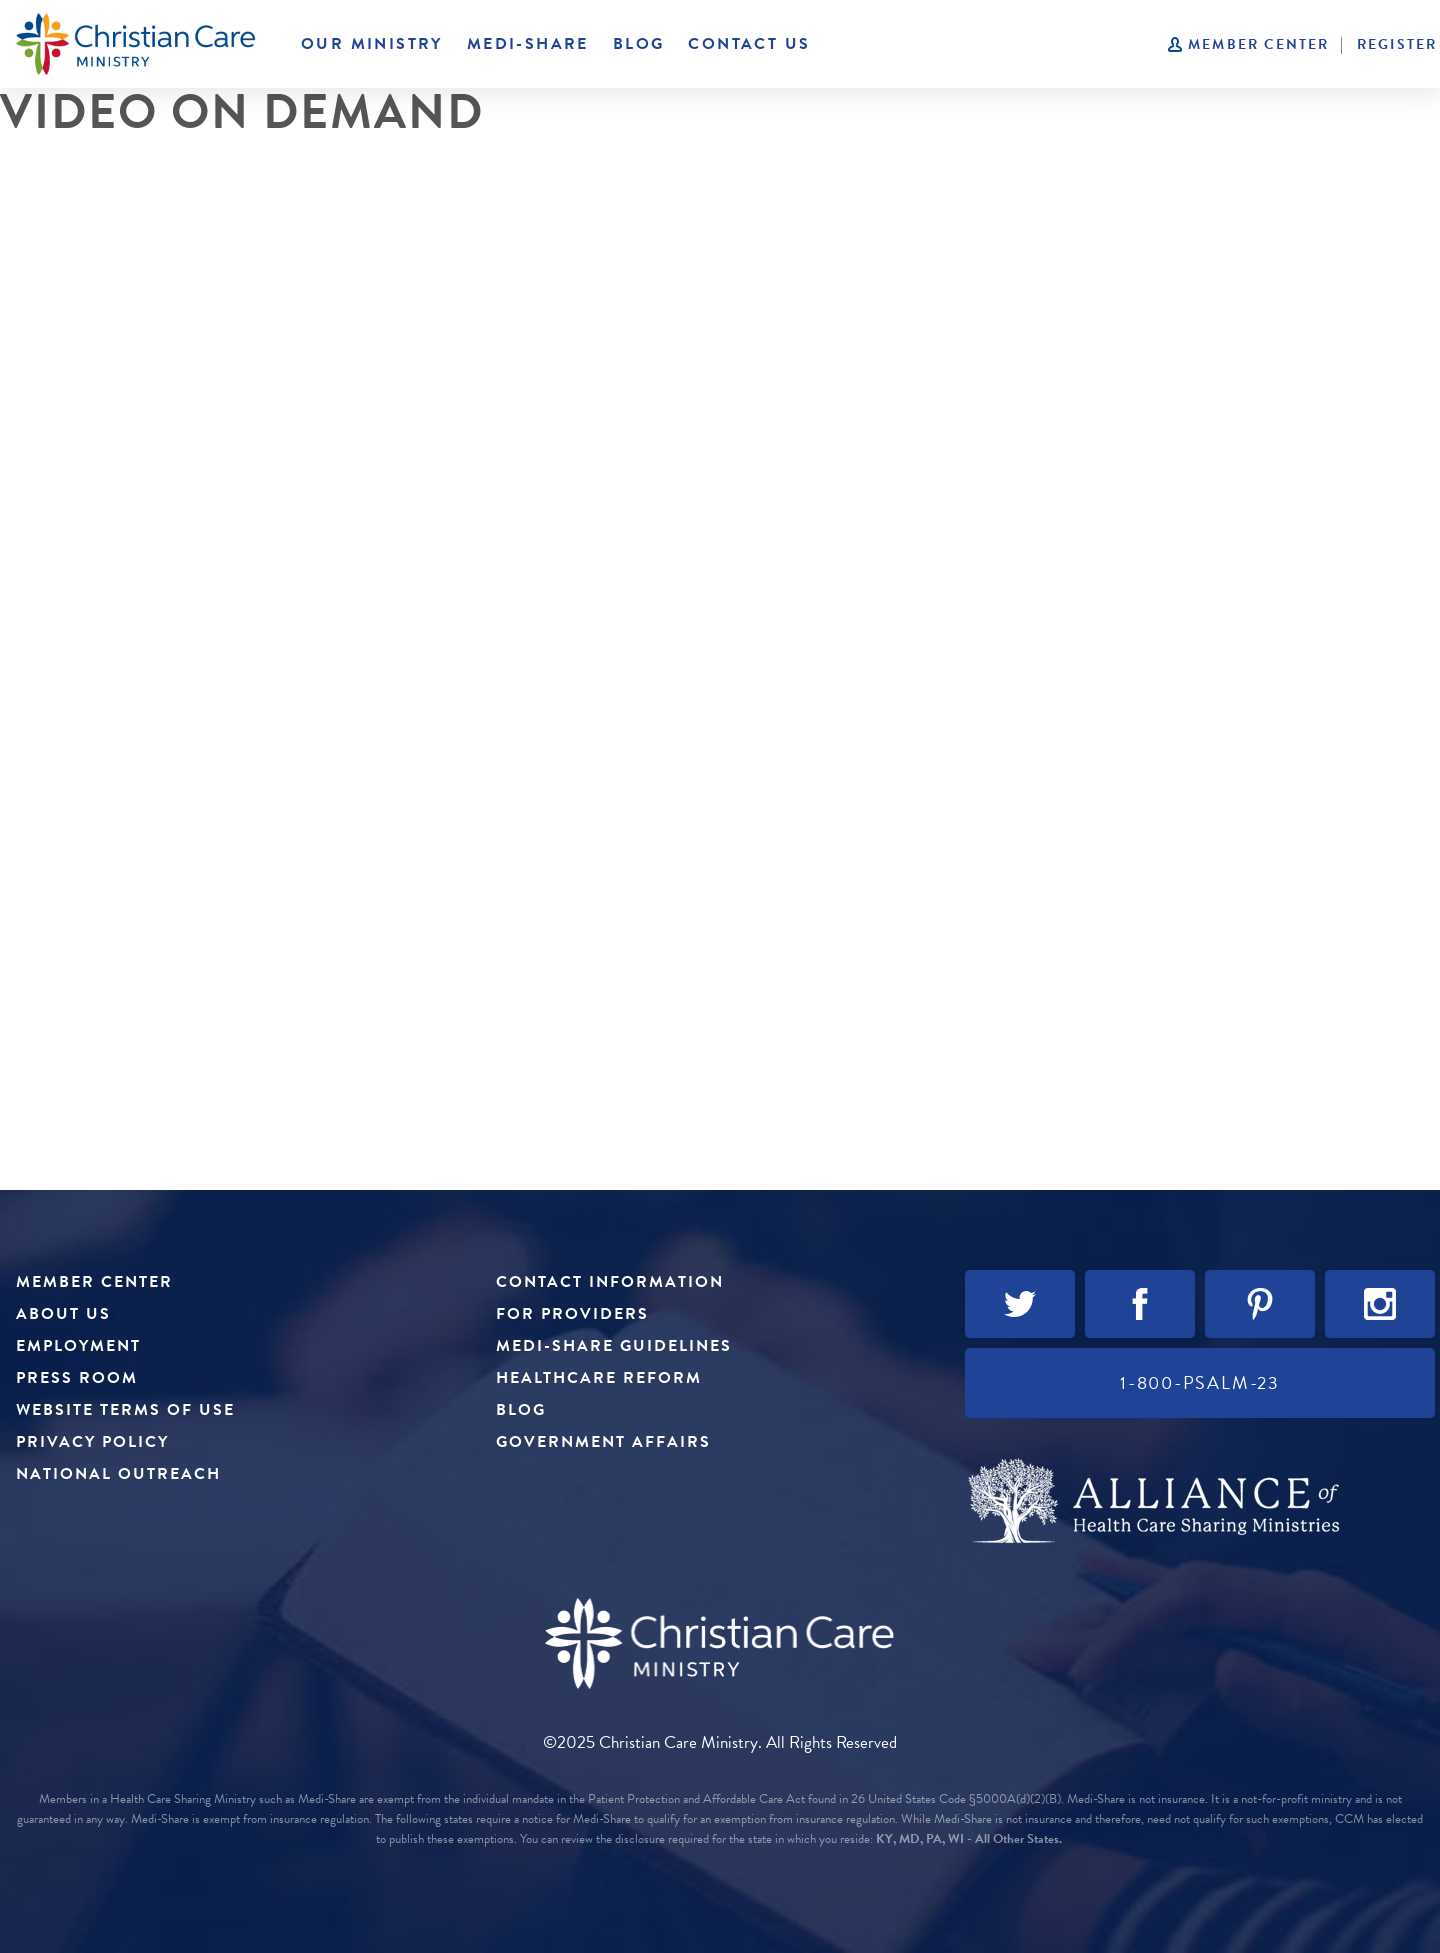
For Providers (572, 1314)
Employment (78, 1346)
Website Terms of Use (125, 1410)
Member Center (1258, 44)
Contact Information (610, 1282)
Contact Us (749, 44)
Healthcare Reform (599, 1378)
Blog (639, 44)
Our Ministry (372, 44)
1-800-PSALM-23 (1200, 1382)
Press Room (77, 1378)
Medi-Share (528, 44)
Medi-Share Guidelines (614, 1346)
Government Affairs (603, 1442)
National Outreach (118, 1474)
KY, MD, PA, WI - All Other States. (969, 1839)
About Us (63, 1314)
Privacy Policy (92, 1442)
